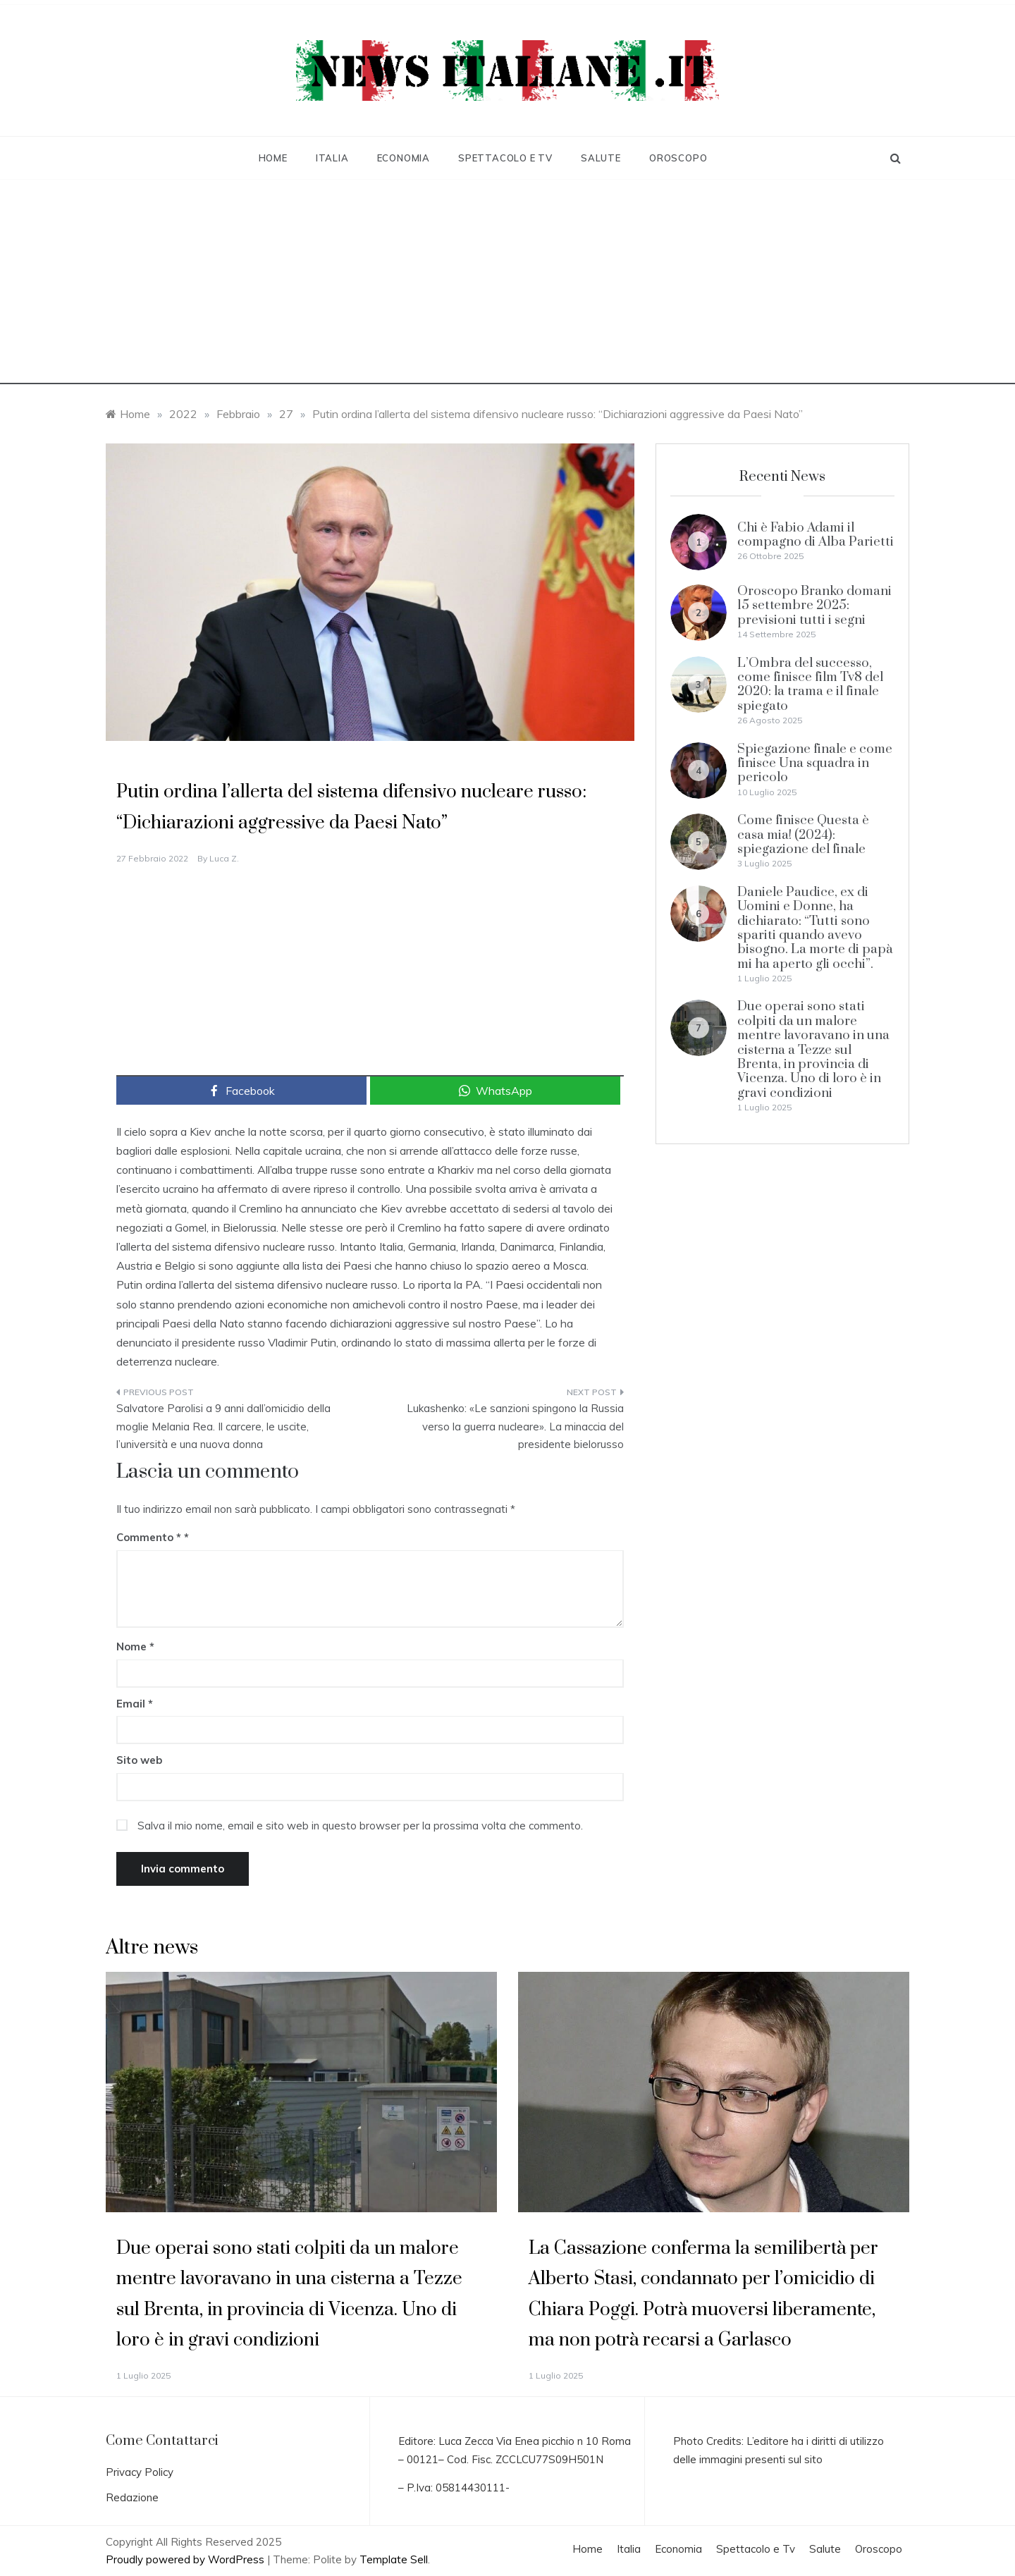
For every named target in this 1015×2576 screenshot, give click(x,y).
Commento (148, 1537)
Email (134, 1703)
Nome (135, 1646)
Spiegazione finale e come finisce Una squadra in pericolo (814, 763)
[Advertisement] (507, 285)
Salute (601, 158)
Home (273, 158)
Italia (332, 158)
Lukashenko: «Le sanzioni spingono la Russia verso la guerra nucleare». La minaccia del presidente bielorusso (515, 1426)
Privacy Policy (139, 2472)
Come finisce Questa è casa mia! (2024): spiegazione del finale (803, 834)
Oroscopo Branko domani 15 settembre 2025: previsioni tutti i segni (814, 605)
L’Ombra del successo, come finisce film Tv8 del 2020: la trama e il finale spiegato (810, 684)
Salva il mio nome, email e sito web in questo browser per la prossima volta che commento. (360, 1825)
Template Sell (393, 2559)
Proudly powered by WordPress (186, 2559)
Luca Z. (224, 858)
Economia (403, 158)
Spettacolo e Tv (505, 158)
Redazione (132, 2497)
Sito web (139, 1760)
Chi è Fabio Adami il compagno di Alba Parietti (815, 535)
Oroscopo (678, 158)
